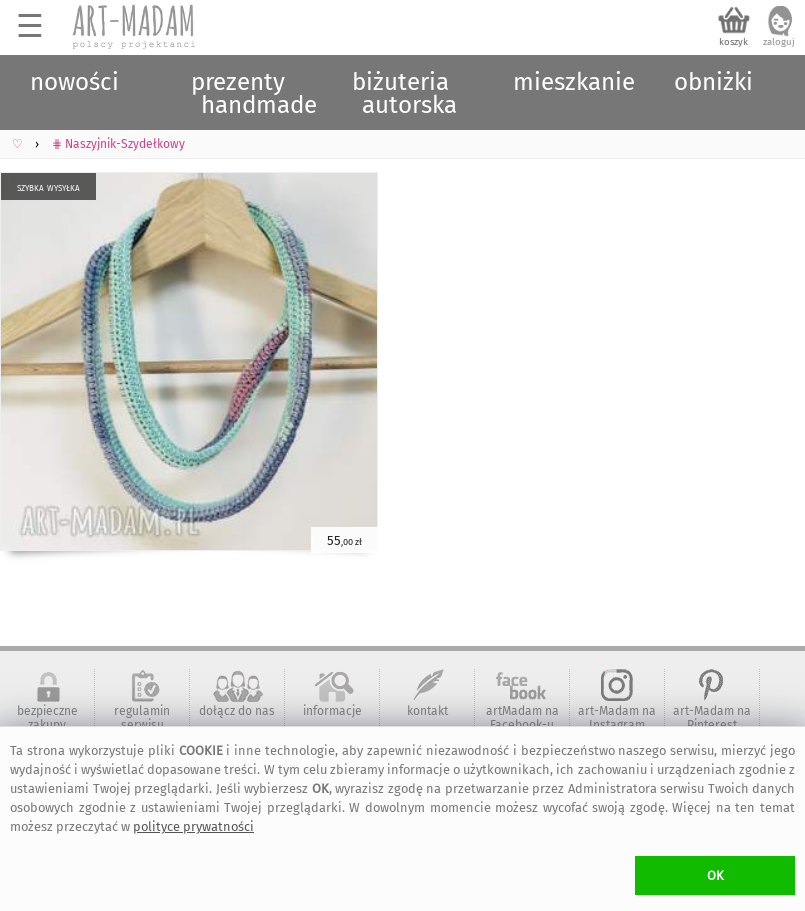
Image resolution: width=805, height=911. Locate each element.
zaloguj (779, 42)
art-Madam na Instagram (617, 718)
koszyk (733, 42)
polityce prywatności (193, 826)
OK (715, 875)
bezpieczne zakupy (47, 718)
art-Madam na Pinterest (712, 718)
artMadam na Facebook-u (522, 718)
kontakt (427, 711)
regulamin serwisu (142, 718)
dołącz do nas (237, 711)
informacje (332, 711)
